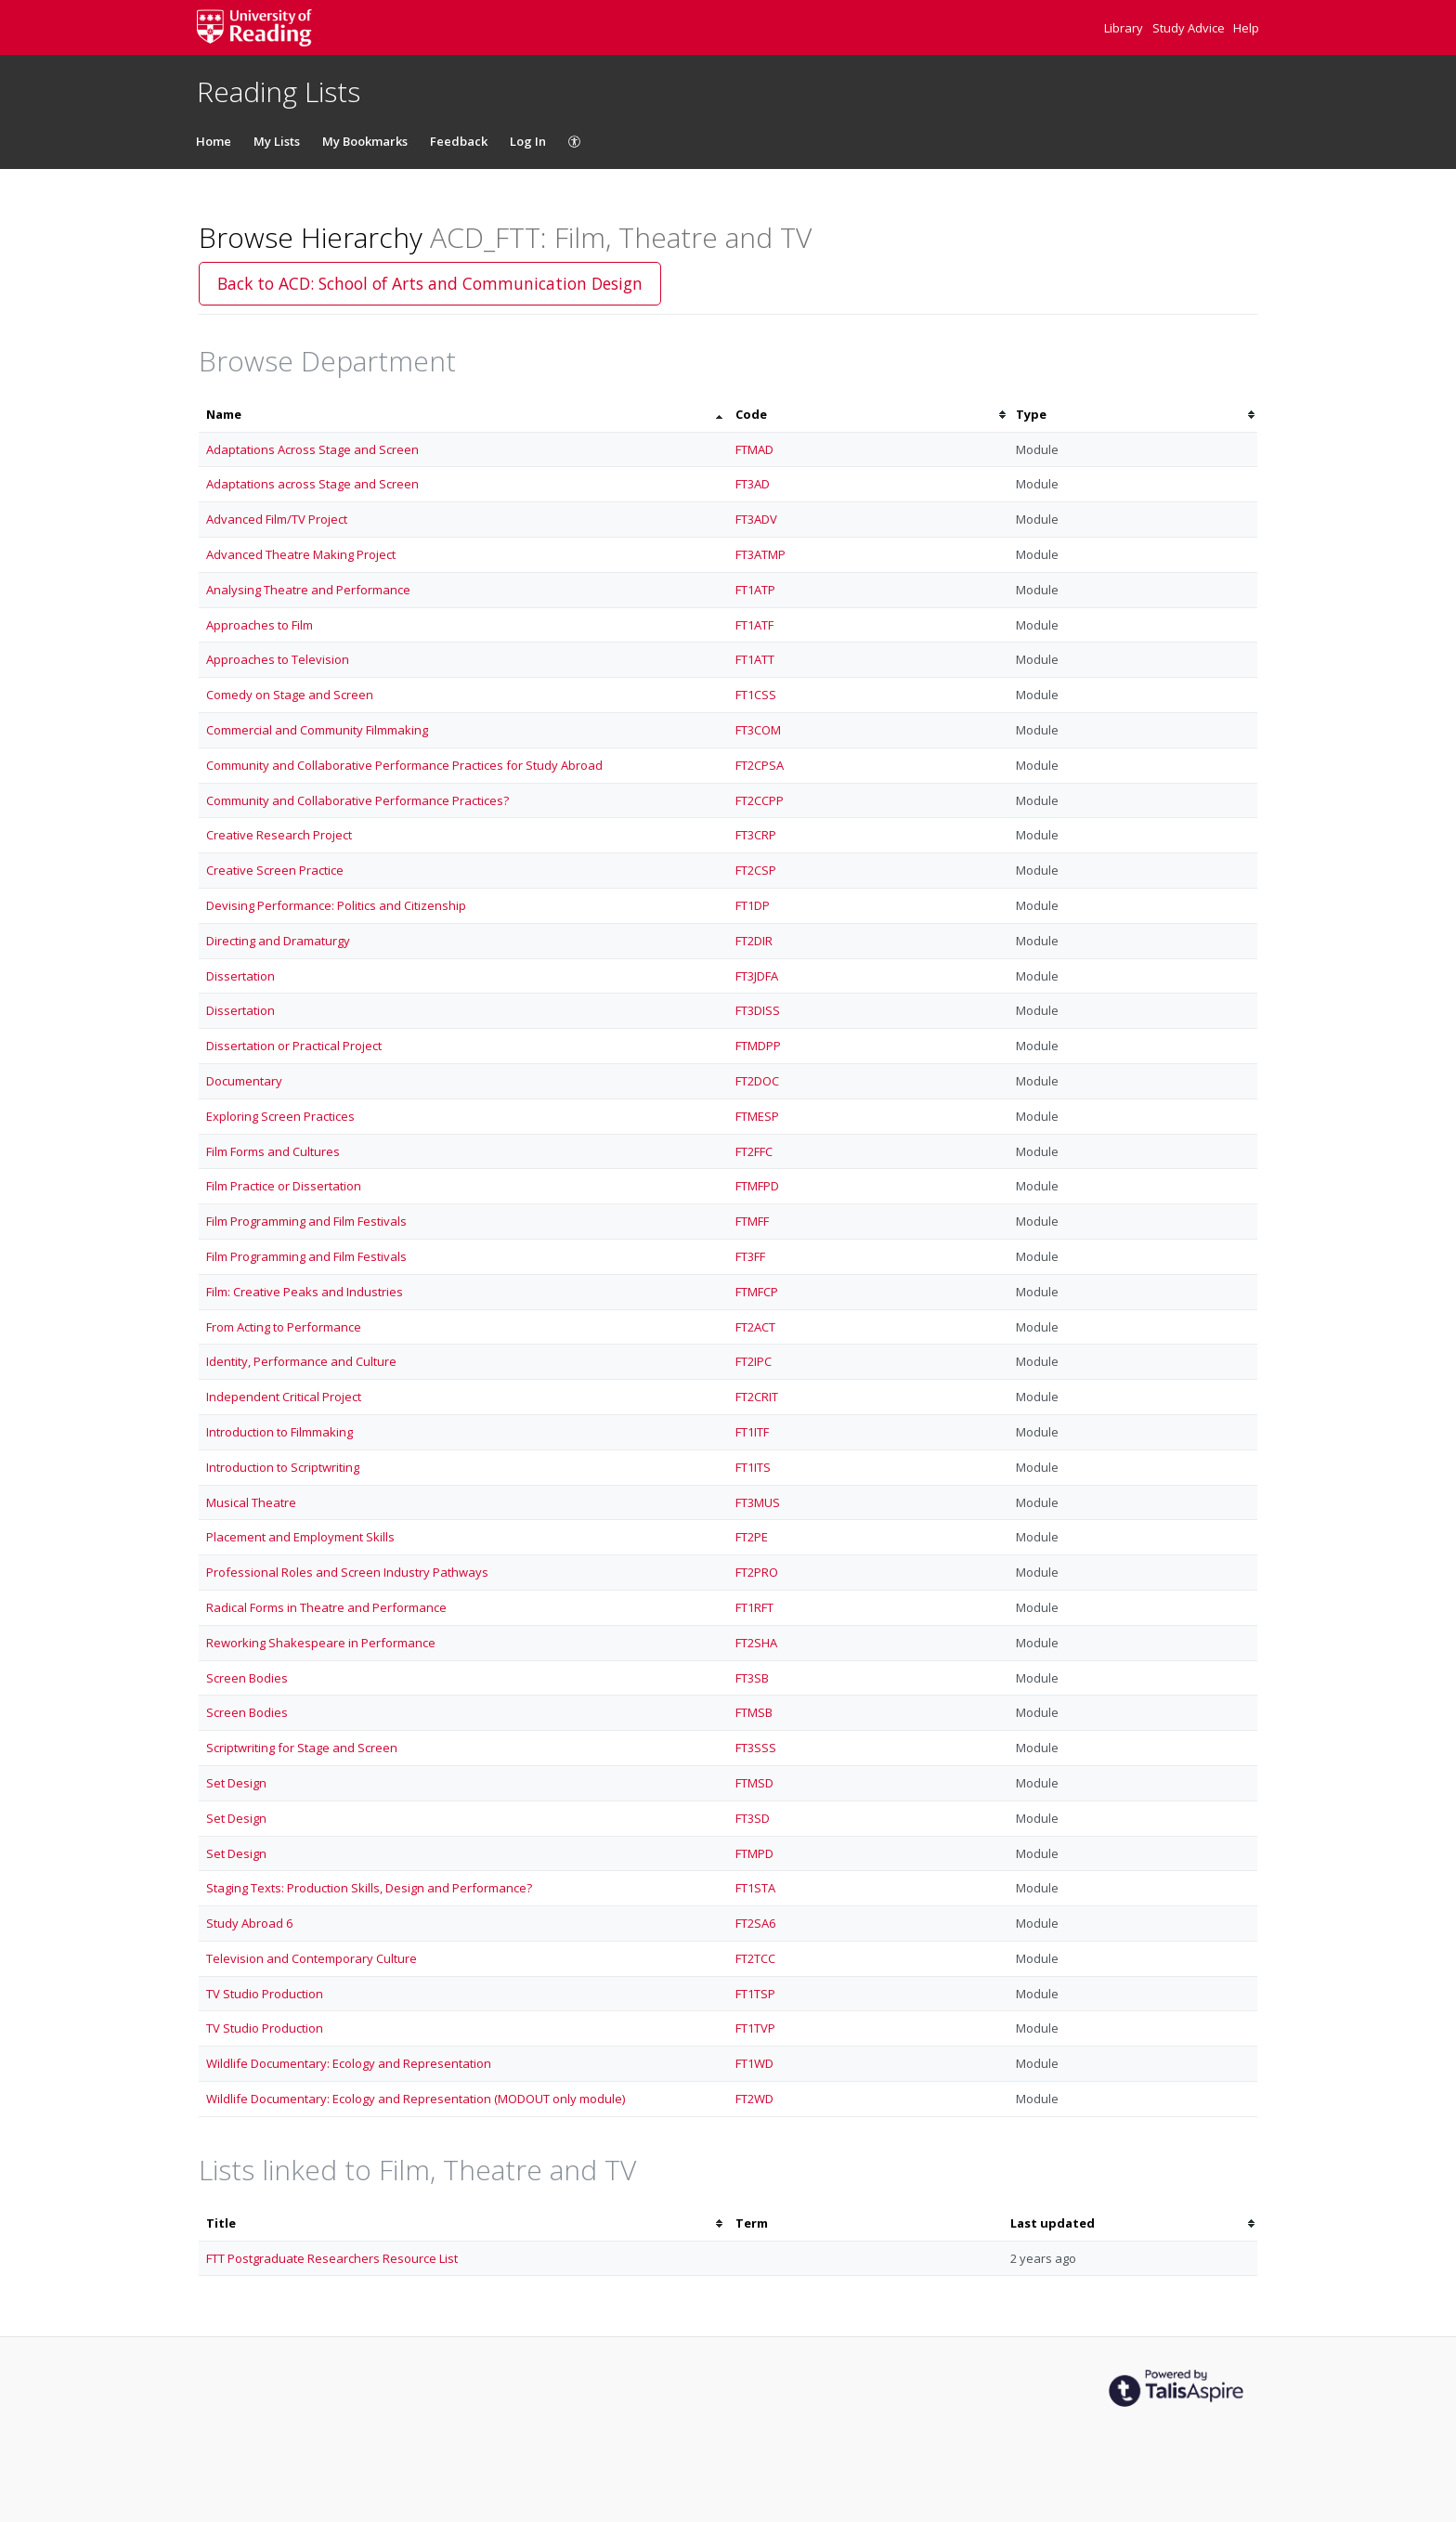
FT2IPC (753, 1361)
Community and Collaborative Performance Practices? (357, 800)
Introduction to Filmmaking (279, 1432)
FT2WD (754, 2098)
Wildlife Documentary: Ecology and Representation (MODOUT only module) (415, 2098)
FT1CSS (755, 694)
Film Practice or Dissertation (283, 1185)
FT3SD (752, 1818)
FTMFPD (757, 1185)
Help (1246, 28)
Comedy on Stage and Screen (289, 694)
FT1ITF (752, 1432)
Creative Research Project (279, 834)
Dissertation (240, 976)
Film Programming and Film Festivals (306, 1221)
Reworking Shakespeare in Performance (321, 1642)
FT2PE (751, 1536)
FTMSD (754, 1782)
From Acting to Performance (283, 1327)
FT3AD (752, 483)
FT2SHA (756, 1642)
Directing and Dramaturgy (278, 940)
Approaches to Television (277, 659)
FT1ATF (754, 625)
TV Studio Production (264, 1993)
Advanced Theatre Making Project (301, 554)
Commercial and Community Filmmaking (317, 730)
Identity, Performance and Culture (301, 1361)
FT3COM (758, 730)
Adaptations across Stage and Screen (312, 483)
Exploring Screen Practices (280, 1116)
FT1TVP (755, 2028)
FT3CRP (755, 834)
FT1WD (754, 2063)
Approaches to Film (259, 625)
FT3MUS (757, 1502)
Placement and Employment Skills (300, 1536)
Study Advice (1190, 28)
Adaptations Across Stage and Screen (312, 449)
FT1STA (755, 1887)
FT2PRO (756, 1572)
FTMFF (752, 1221)
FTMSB (754, 1712)
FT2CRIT (756, 1396)
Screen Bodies (247, 1678)
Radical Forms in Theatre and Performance (326, 1607)
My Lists (277, 141)
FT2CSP (755, 870)
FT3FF (750, 1256)
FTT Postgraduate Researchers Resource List (332, 2258)
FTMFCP (756, 1291)
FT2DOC (757, 1080)
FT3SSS (755, 1747)
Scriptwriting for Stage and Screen (301, 1747)
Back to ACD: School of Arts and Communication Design (430, 283)
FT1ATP (755, 589)
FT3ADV (756, 519)
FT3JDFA (756, 976)
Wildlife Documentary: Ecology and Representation (348, 2063)
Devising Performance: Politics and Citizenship (336, 905)
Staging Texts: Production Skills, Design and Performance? (369, 1887)
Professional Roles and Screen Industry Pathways (347, 1572)
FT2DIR (754, 940)
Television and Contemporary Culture (311, 1958)
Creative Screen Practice (275, 870)
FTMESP (757, 1116)
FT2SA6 (755, 1923)
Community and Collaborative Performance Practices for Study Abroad (404, 765)
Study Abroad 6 (249, 1923)
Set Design (236, 1782)
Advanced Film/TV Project (276, 519)
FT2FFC (754, 1151)
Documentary (244, 1080)
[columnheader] (463, 414)
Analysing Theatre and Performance (308, 589)
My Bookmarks (365, 141)
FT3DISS (757, 1010)
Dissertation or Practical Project (294, 1045)
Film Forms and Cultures (273, 1151)
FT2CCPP (759, 800)
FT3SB (752, 1678)
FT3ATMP (760, 554)
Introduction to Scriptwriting (282, 1467)
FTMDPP (758, 1045)
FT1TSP (755, 1993)
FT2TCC (755, 1958)
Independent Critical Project (283, 1396)
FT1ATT (754, 659)
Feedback (459, 141)
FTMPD (754, 1853)
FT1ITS (753, 1467)
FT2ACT (755, 1327)
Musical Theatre (251, 1502)
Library (1125, 28)
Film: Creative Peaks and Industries (304, 1291)
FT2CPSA (759, 765)
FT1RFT (754, 1607)
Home (213, 141)
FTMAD (754, 449)
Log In (528, 141)
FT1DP (752, 905)
